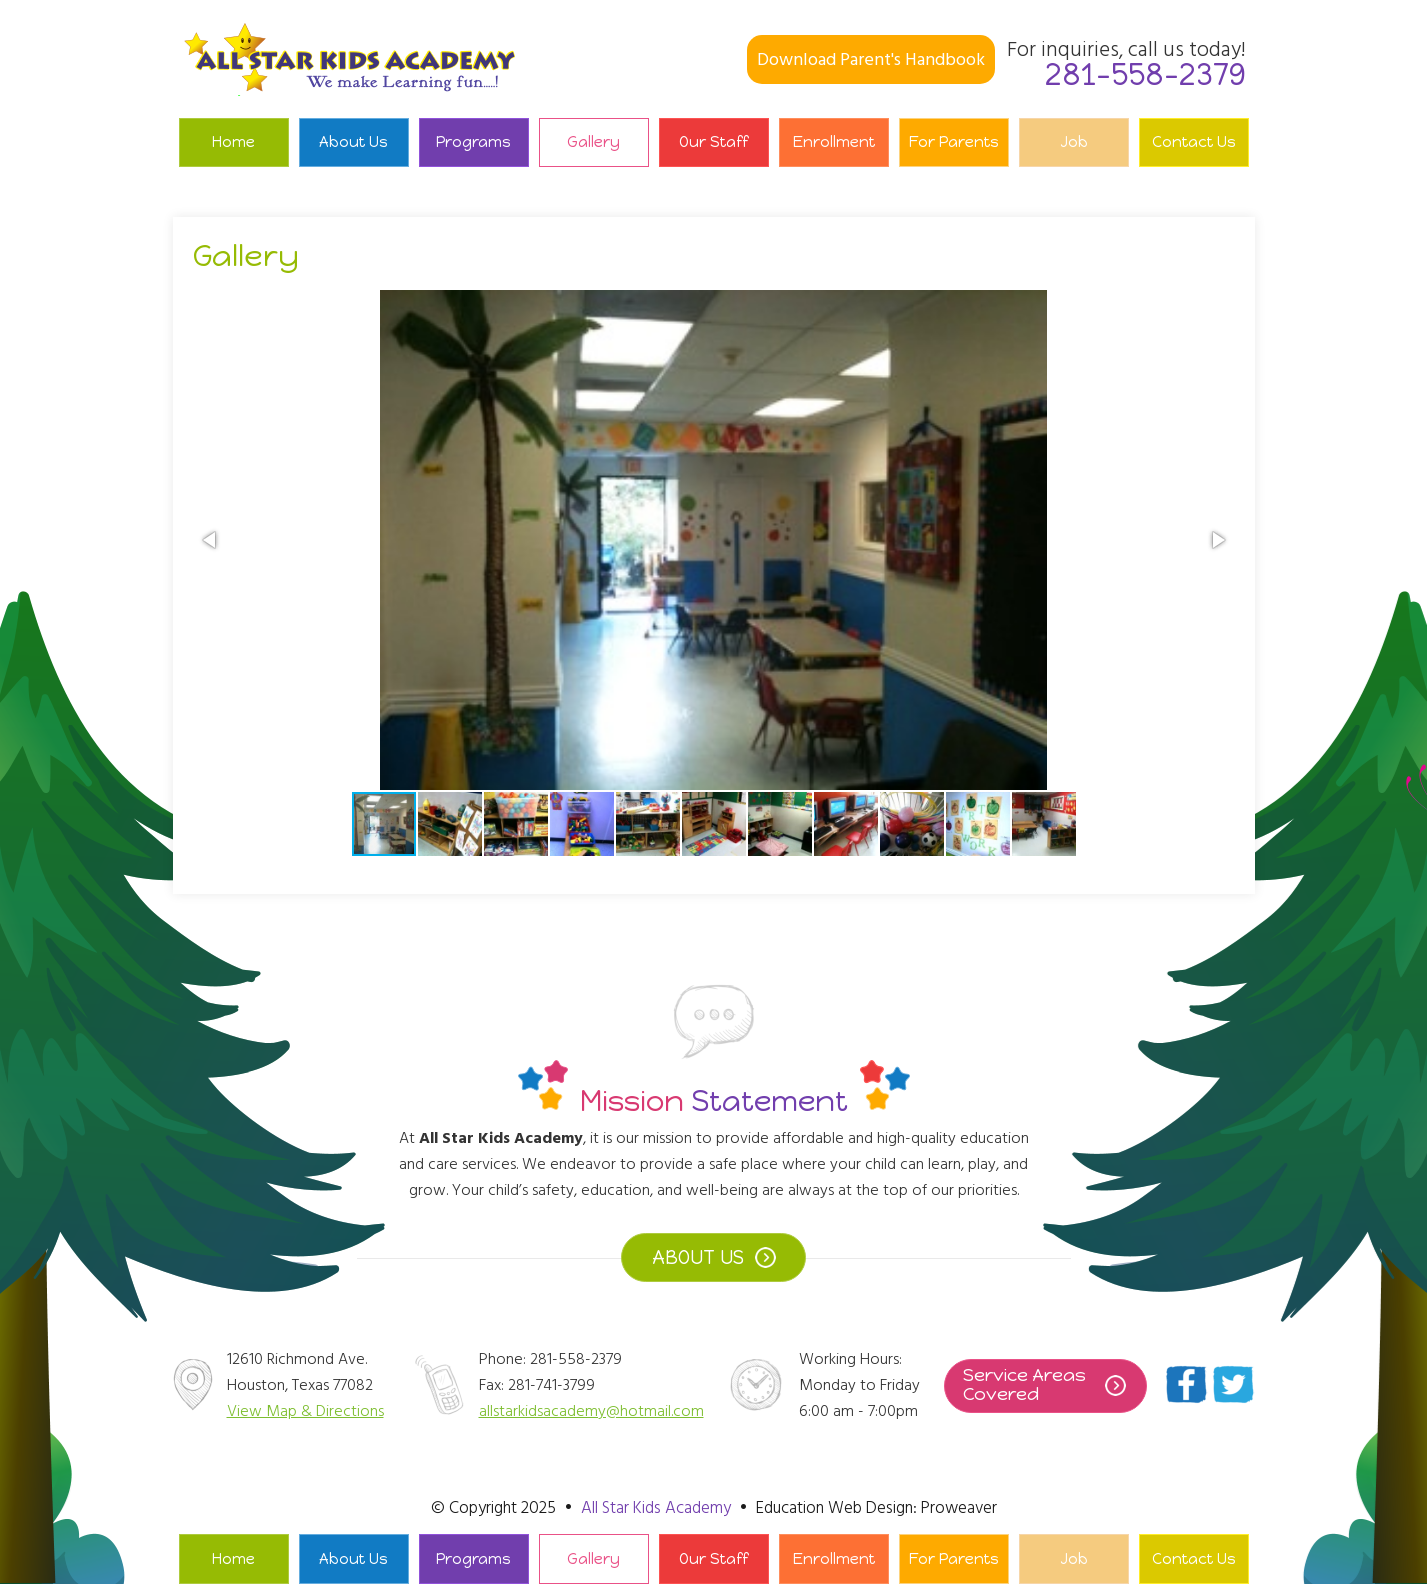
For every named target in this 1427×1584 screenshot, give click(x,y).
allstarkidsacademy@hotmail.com (591, 1411)
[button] (211, 540)
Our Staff (713, 142)
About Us (353, 142)
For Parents (954, 142)
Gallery (593, 142)
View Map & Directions (305, 1411)
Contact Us (1194, 142)
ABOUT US (698, 1257)
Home (233, 142)
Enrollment (834, 142)
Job (1074, 142)
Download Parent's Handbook (871, 59)
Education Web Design (834, 1508)
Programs (473, 142)
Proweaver (959, 1508)
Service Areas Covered (1024, 1385)
